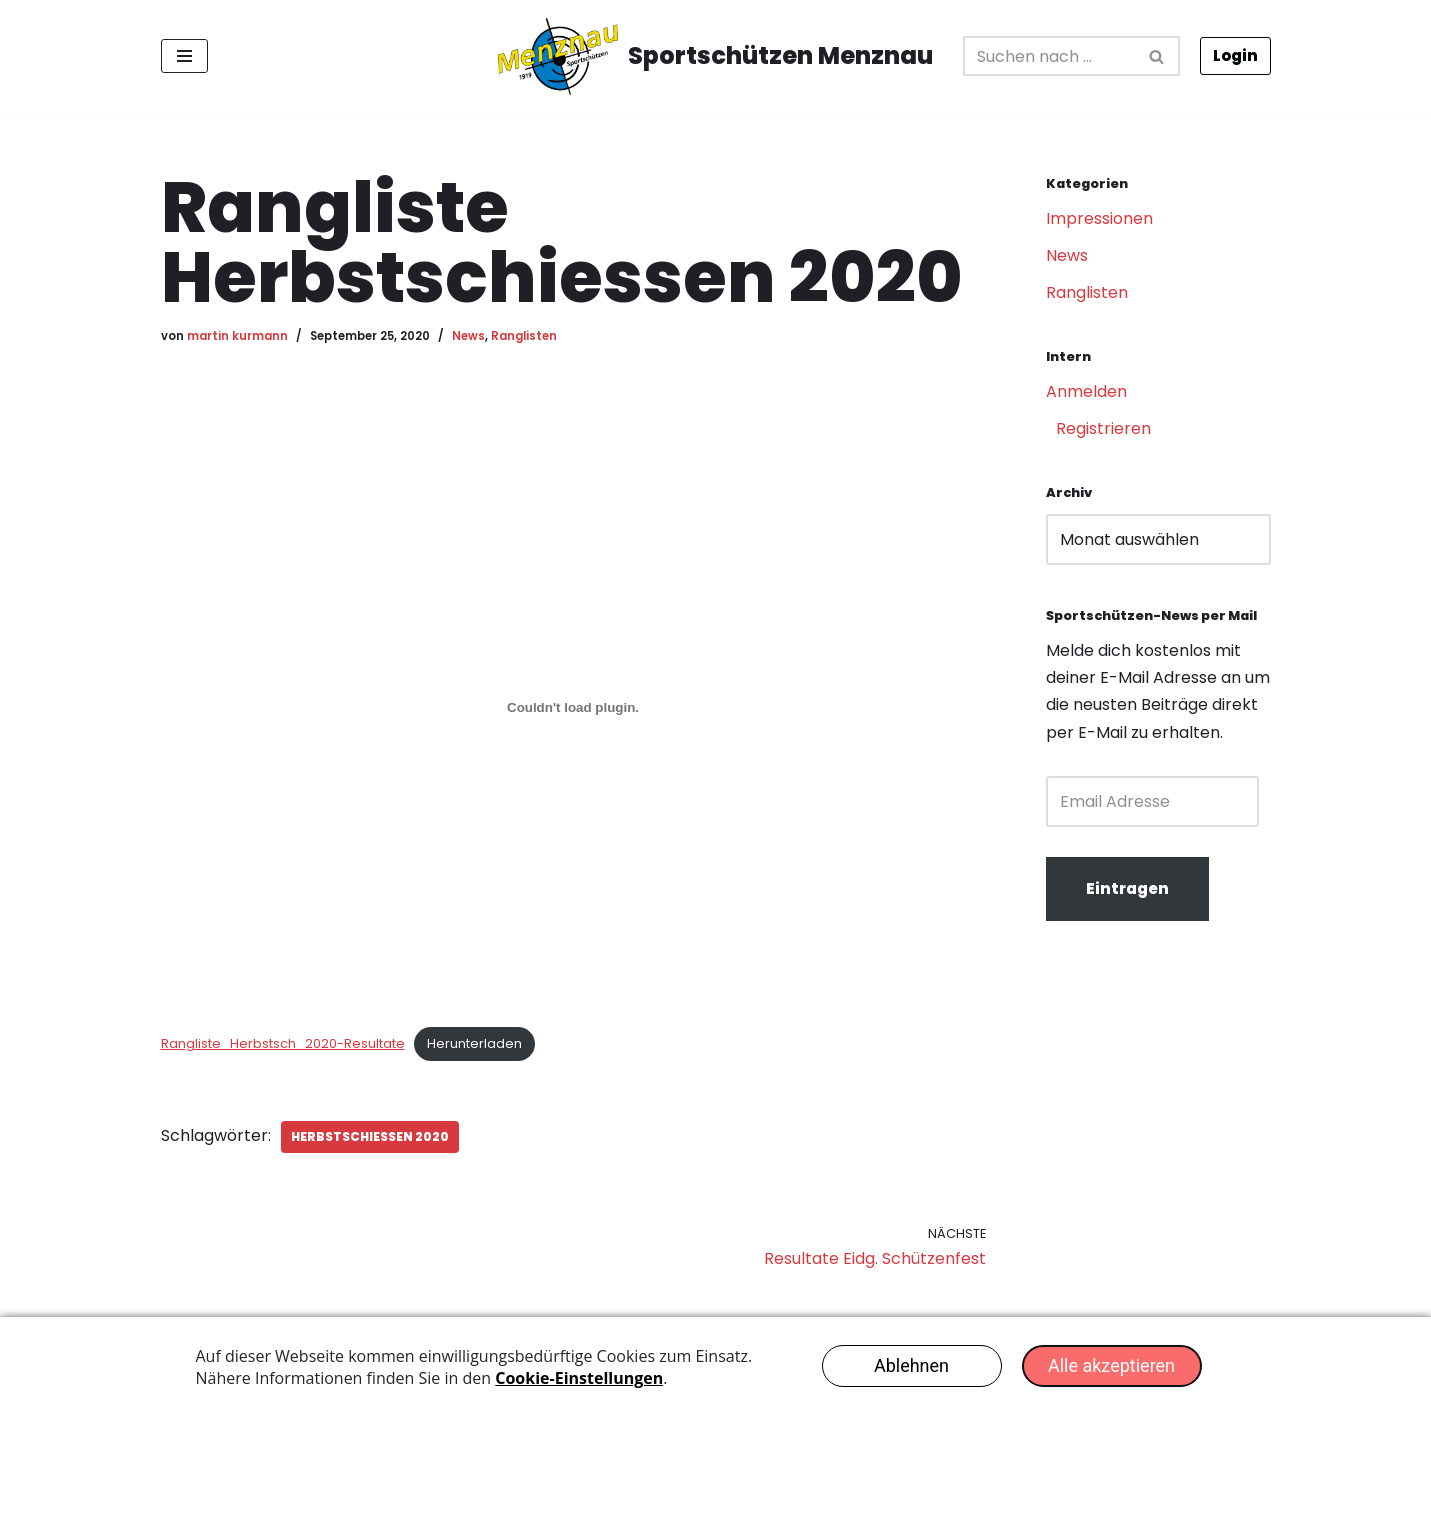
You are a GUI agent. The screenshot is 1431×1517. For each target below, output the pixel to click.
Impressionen (1099, 218)
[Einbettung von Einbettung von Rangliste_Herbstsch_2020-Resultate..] (573, 707)
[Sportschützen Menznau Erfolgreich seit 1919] (715, 56)
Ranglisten (524, 336)
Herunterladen (474, 1043)
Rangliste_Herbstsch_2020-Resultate (283, 1043)
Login (1235, 55)
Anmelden (1086, 391)
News (468, 336)
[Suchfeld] (1049, 56)
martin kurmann (237, 336)
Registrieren (1103, 428)
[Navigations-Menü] (184, 56)
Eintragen (1127, 888)
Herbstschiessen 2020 (370, 1136)
